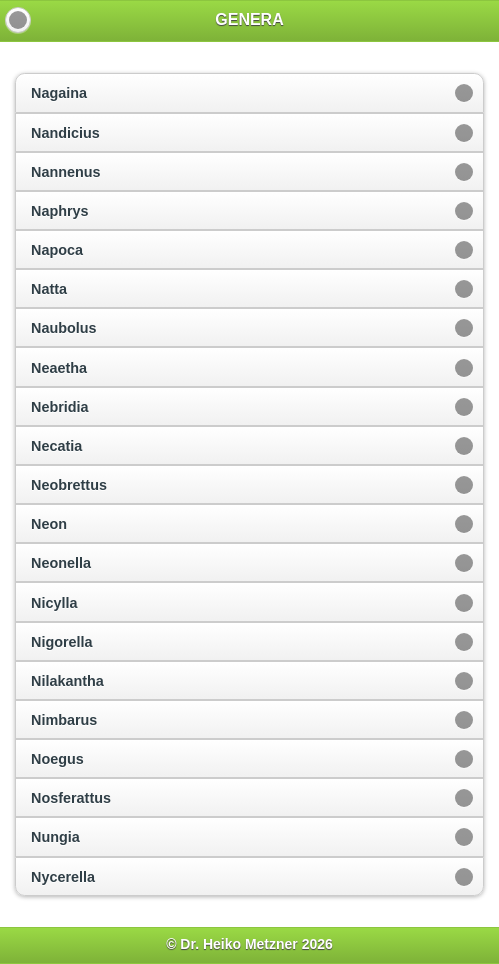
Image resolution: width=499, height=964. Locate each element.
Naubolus (64, 328)
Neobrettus (69, 485)
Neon (49, 524)
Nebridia (60, 407)
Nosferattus (71, 798)
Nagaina (59, 93)
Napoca (57, 250)
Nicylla (54, 603)
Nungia (55, 837)
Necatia (56, 446)
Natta (49, 289)
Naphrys (60, 211)
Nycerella (63, 877)
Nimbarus (64, 720)
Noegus (57, 759)
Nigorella (62, 642)
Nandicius (65, 133)
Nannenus (66, 172)
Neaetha (59, 368)
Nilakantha (67, 681)
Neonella (61, 563)
